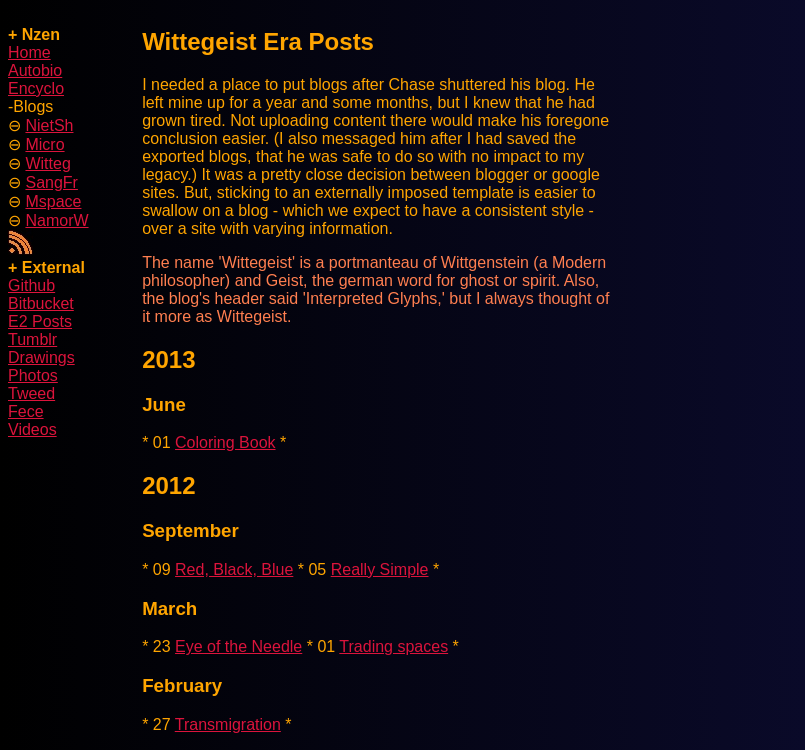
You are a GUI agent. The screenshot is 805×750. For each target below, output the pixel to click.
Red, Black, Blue (234, 569)
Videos (32, 429)
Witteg (47, 163)
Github (31, 285)
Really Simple (380, 569)
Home (29, 52)
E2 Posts (40, 321)
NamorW (56, 220)
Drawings (41, 357)
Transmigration (228, 724)
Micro (44, 144)
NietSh (49, 125)
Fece (26, 411)
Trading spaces (393, 646)
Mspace (53, 201)
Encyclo (36, 88)
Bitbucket (41, 303)
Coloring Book (225, 442)
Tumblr (32, 339)
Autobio (35, 70)
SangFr (51, 182)
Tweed (31, 393)
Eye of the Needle (238, 646)
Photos (33, 375)
